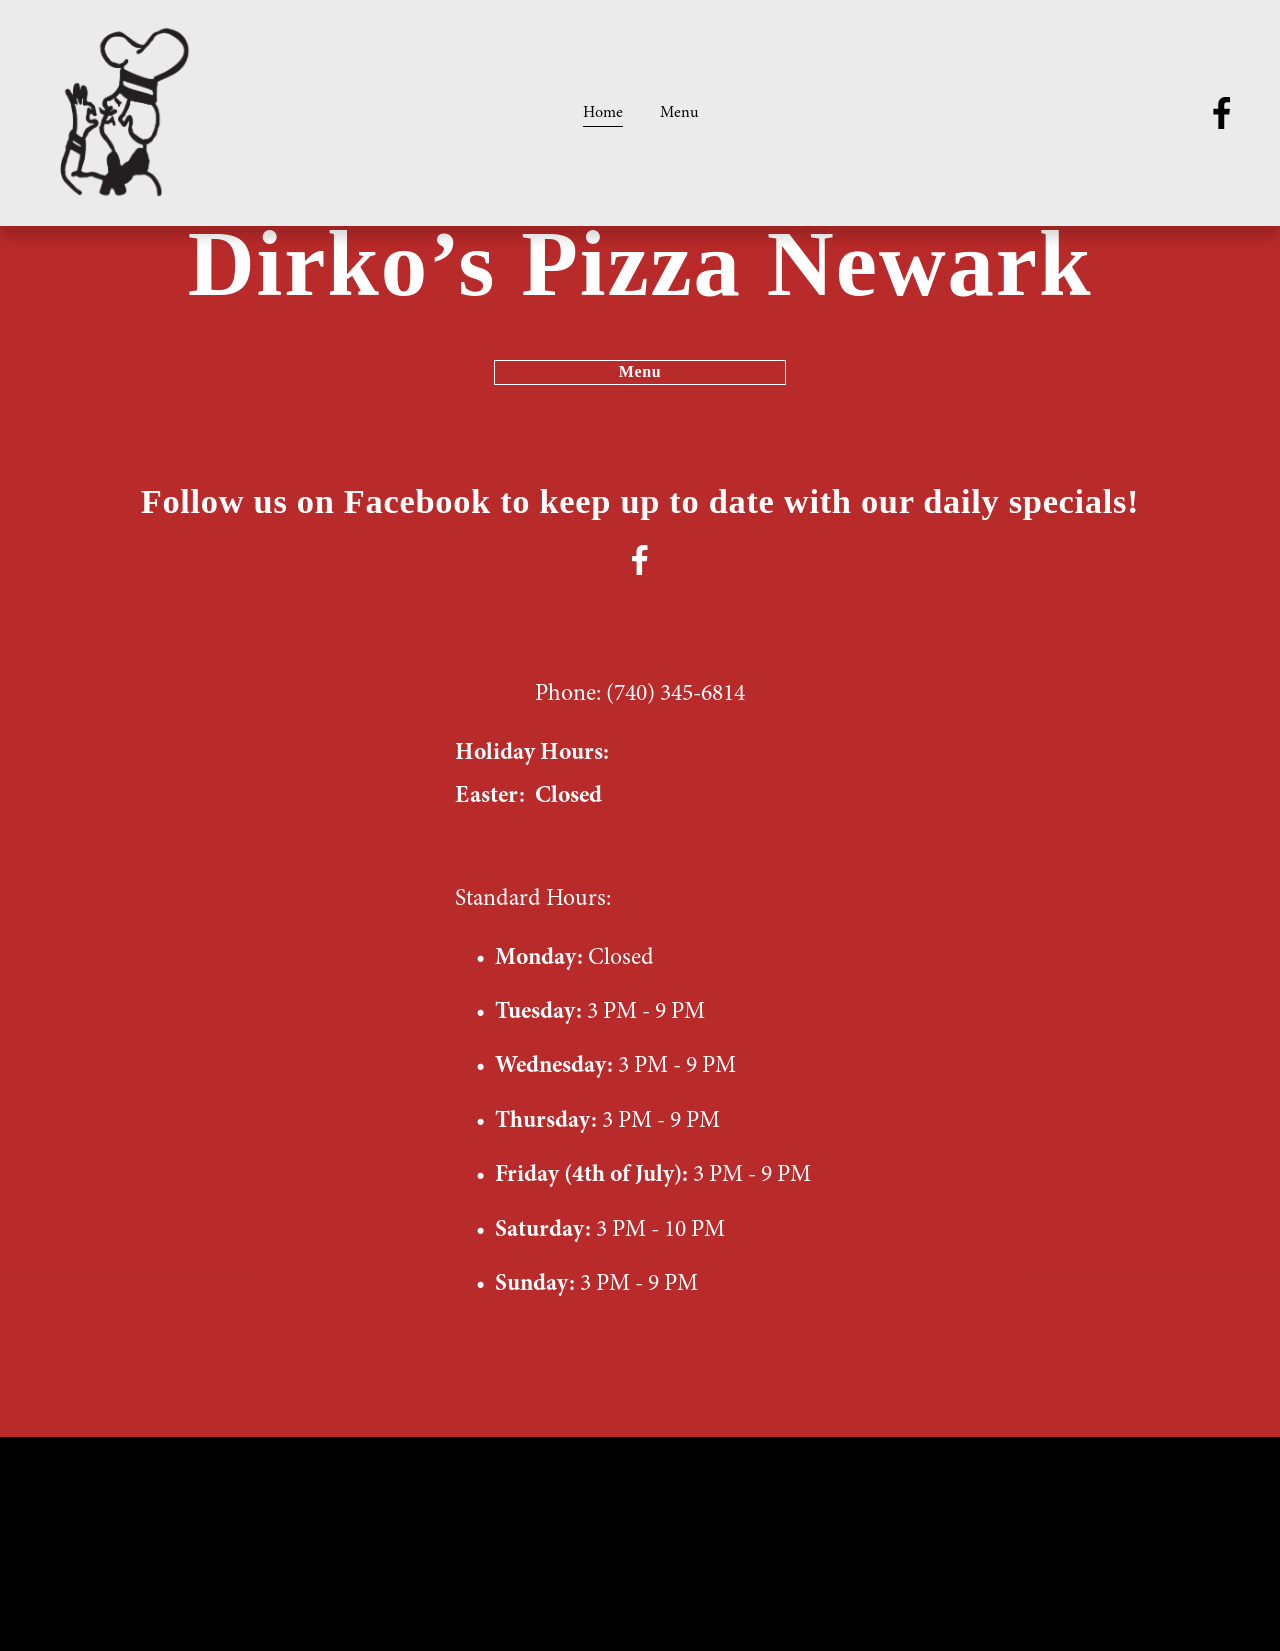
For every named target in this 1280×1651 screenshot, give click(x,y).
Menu (679, 112)
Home (603, 112)
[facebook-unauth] (1222, 113)
